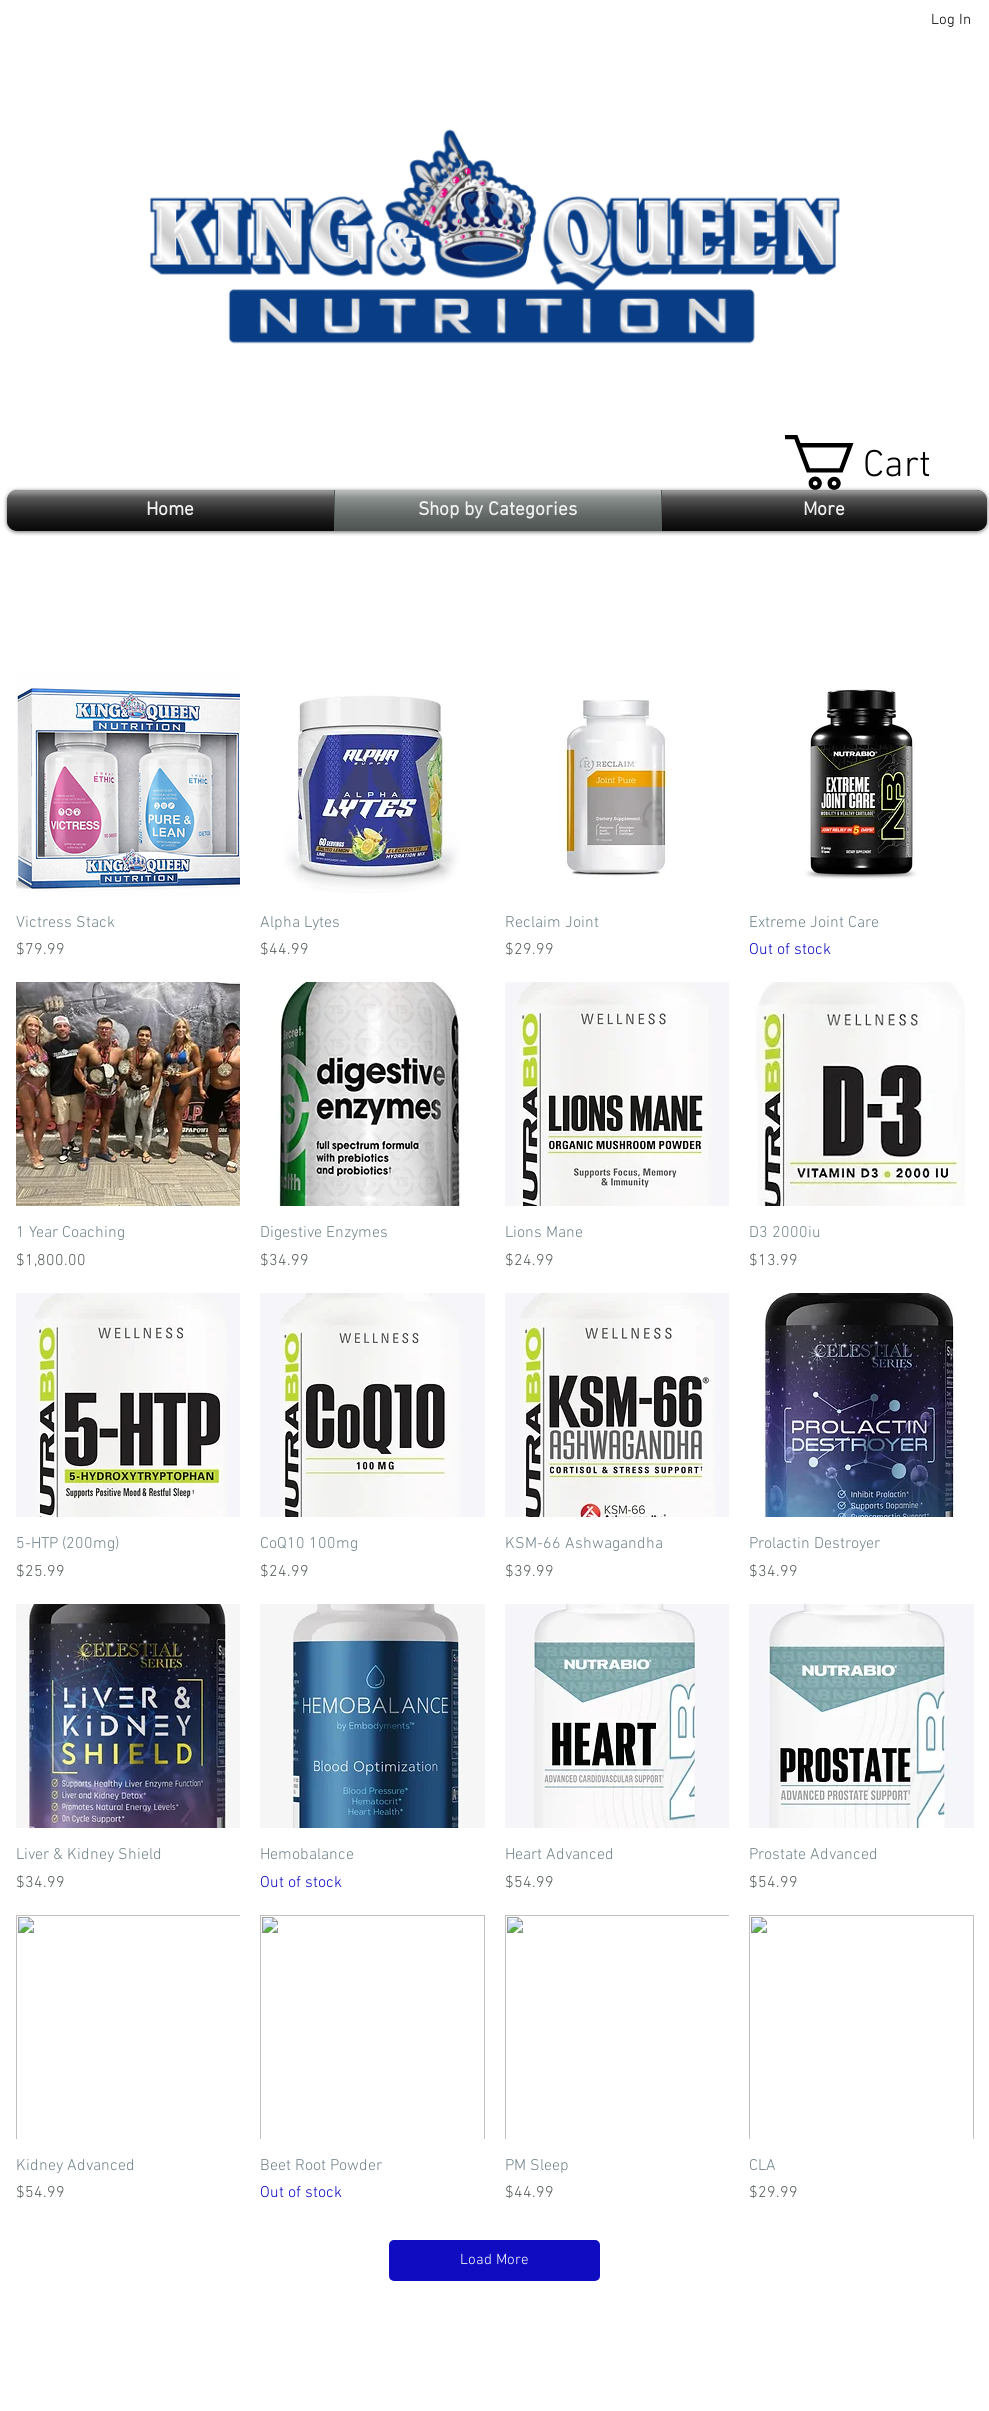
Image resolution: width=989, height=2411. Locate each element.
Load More (494, 2260)
